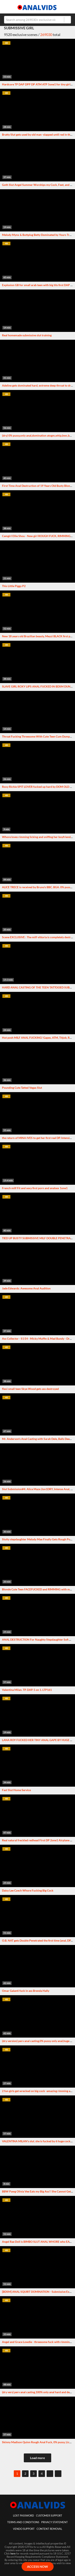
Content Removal (49, 2528)
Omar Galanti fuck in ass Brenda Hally (25, 1990)
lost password (23, 2515)
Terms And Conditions (23, 2522)
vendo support (24, 2528)
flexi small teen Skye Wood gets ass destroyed (30, 1388)
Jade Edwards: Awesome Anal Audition (26, 1288)
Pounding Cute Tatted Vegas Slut (22, 1087)
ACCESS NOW (37, 2566)
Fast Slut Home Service (16, 1790)
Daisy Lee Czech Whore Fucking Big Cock (27, 1890)
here (13, 2553)
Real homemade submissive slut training (27, 335)
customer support (49, 2515)
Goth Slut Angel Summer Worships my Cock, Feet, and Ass (38, 184)
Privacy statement (54, 2522)
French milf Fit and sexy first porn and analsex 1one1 (35, 1188)
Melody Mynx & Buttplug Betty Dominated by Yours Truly (37, 234)
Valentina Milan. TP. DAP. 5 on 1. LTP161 (27, 1689)
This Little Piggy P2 (14, 586)
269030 (46, 34)
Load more (37, 2458)
